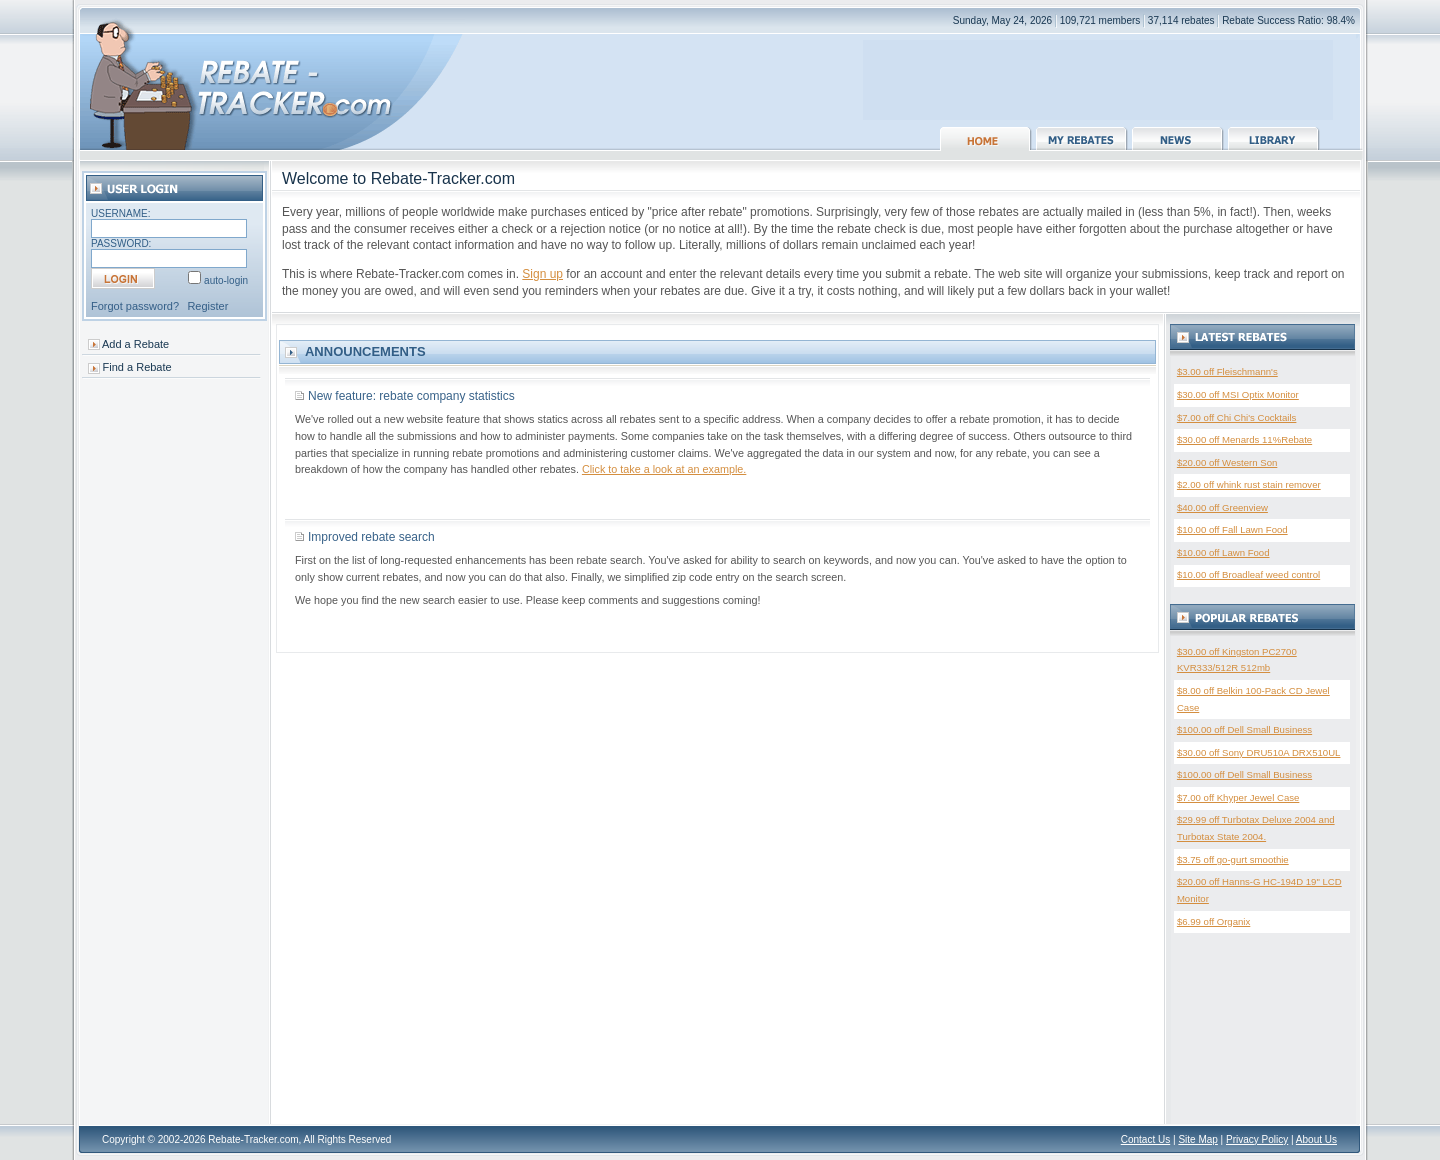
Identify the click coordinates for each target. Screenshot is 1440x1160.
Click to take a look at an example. (664, 469)
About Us (1316, 1139)
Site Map (1197, 1139)
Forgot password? (135, 306)
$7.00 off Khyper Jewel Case (1238, 797)
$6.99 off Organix (1213, 921)
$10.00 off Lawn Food (1223, 552)
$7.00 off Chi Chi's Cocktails (1237, 417)
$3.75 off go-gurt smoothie (1233, 859)
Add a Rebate (135, 344)
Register (207, 306)
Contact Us (1145, 1139)
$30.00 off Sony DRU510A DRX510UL (1259, 752)
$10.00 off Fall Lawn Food (1232, 529)
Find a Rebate (137, 367)
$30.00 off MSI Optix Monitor (1238, 394)
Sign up (542, 274)
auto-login (226, 280)
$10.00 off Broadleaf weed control (1248, 574)
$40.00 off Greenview (1222, 507)
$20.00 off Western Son (1227, 462)
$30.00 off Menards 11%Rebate (1244, 439)
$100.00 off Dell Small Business (1244, 729)
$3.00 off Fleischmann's (1227, 371)
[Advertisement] (1098, 70)
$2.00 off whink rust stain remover (1249, 484)
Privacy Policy (1257, 1139)
